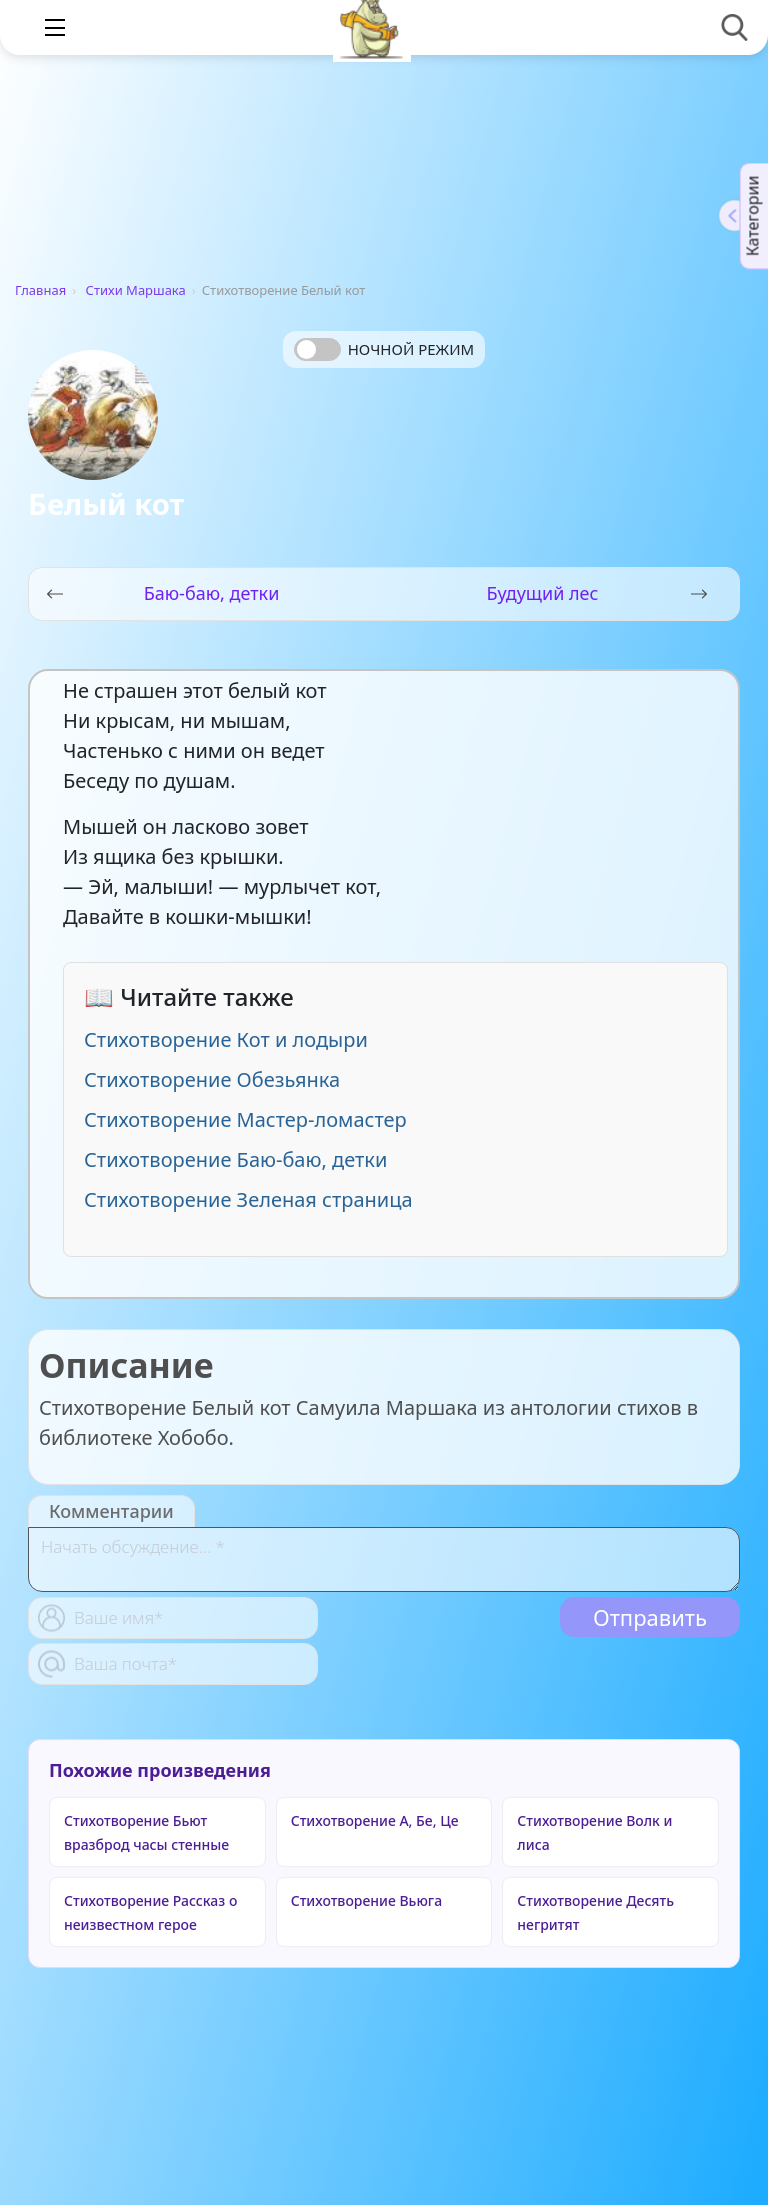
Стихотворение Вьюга (366, 1900)
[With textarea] (384, 1559)
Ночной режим (411, 349)
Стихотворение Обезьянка (212, 1079)
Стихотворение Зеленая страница (248, 1199)
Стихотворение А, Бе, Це (375, 1820)
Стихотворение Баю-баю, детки (235, 1159)
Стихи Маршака (136, 290)
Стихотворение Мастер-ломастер (245, 1119)
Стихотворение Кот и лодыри (226, 1039)
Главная (40, 290)
